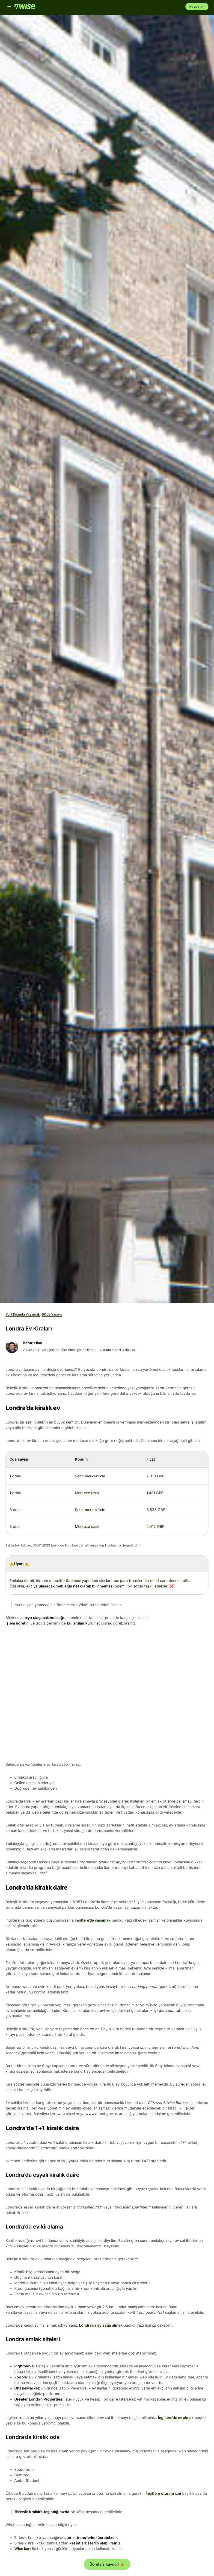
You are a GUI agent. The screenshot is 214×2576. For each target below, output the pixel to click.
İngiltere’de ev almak (175, 2417)
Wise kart (22, 2548)
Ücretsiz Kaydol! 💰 (106, 2564)
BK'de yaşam (52, 1314)
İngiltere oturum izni (163, 2493)
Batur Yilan (32, 1343)
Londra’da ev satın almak (100, 2325)
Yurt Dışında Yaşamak (23, 1314)
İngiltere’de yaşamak (92, 1920)
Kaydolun (197, 7)
